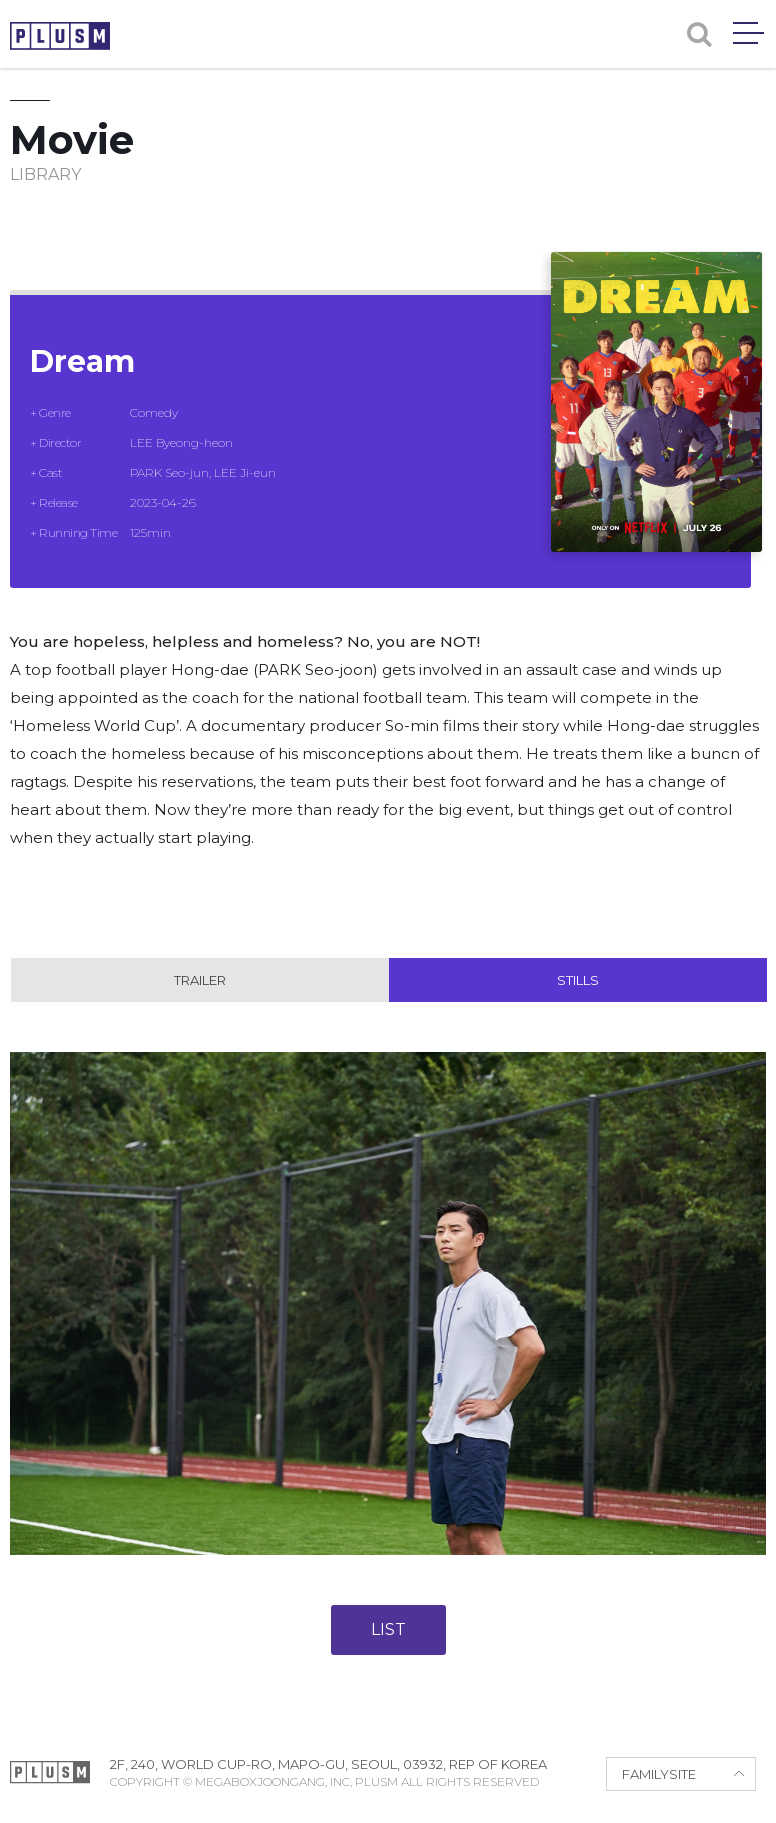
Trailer (200, 980)
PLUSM (60, 36)
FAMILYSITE (659, 1774)
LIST (388, 1629)
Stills (578, 980)
